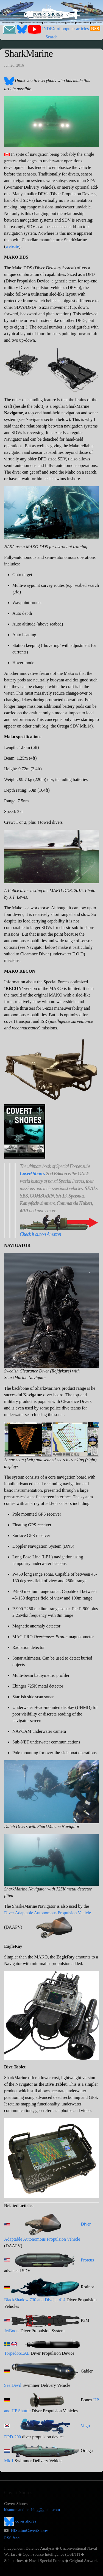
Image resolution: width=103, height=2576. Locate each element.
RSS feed (12, 2538)
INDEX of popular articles (65, 28)
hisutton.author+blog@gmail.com (32, 2509)
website (12, 246)
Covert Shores (32, 1173)
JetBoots (11, 2330)
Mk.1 (8, 2460)
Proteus (87, 2259)
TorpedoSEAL (17, 2353)
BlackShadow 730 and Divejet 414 (34, 2299)
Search (52, 37)
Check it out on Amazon (40, 1234)
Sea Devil (12, 2385)
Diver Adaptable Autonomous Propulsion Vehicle (47, 1912)
